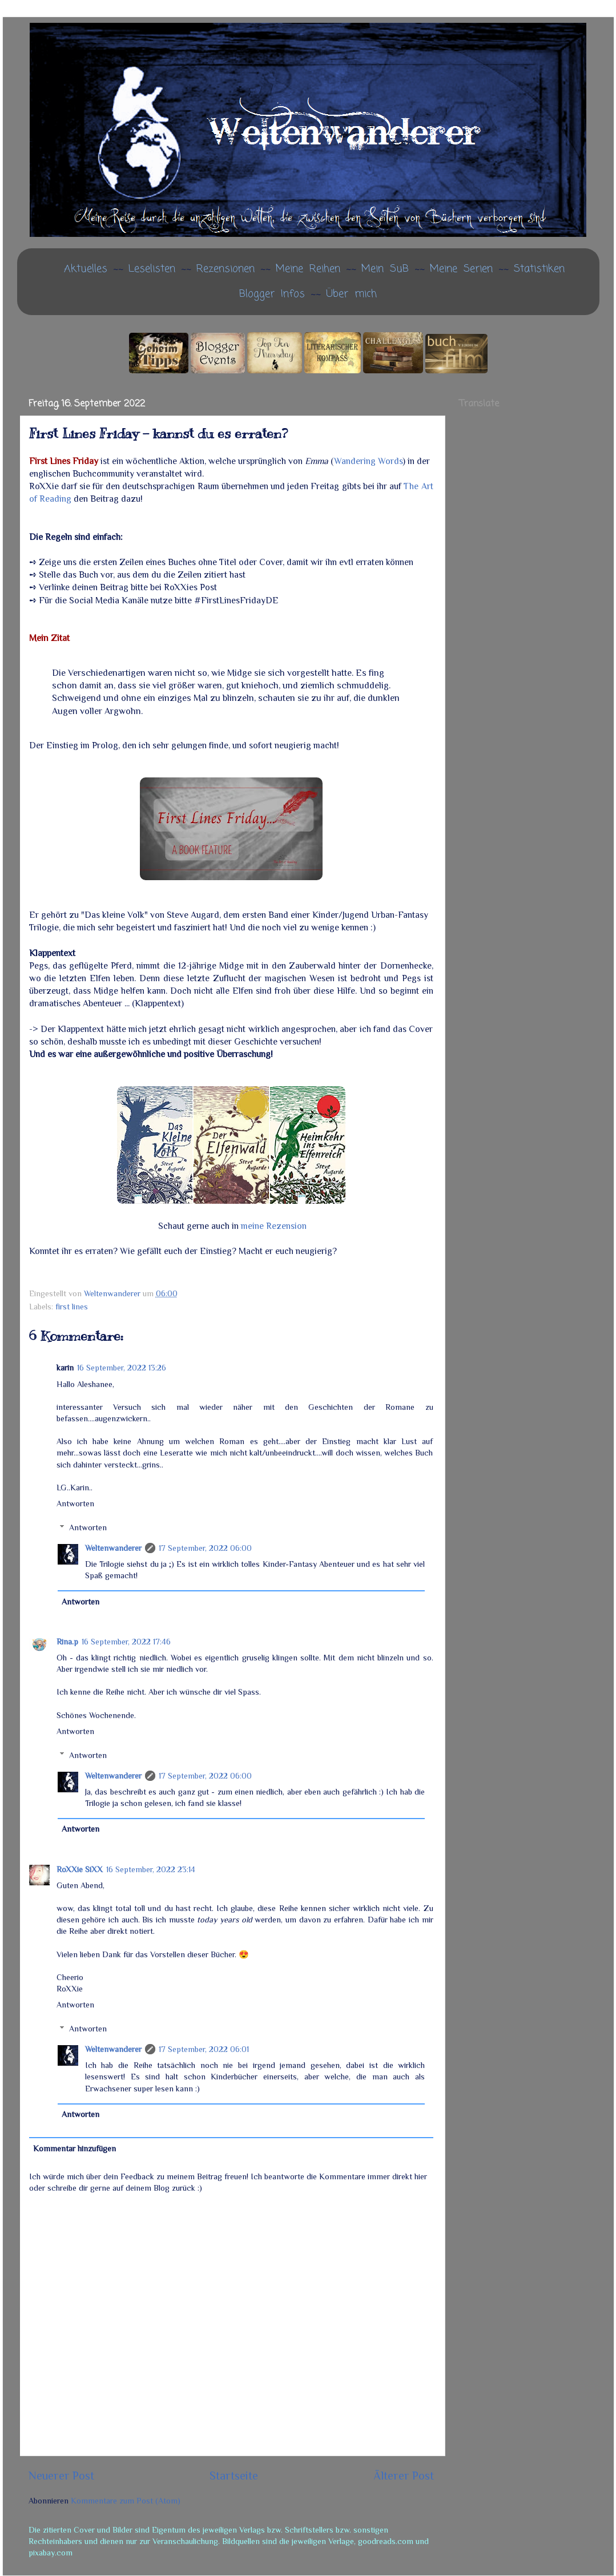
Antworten (75, 1503)
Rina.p (67, 1641)
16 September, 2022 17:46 (126, 1641)
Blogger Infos (272, 294)
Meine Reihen (308, 269)
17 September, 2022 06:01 (204, 2049)
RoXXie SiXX (80, 1869)
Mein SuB (385, 269)
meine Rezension (274, 1226)
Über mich (351, 294)
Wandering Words (368, 461)
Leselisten (151, 269)
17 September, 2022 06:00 (205, 1548)
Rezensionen (225, 269)
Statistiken (539, 269)
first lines (71, 1306)
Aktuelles (85, 269)
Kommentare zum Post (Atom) (125, 2500)
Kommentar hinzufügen (74, 2148)
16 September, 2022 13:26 (121, 1367)
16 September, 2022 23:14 (150, 1869)
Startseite (234, 2475)
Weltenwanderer (113, 1548)
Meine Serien (461, 269)
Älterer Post (403, 2475)
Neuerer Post (61, 2475)
